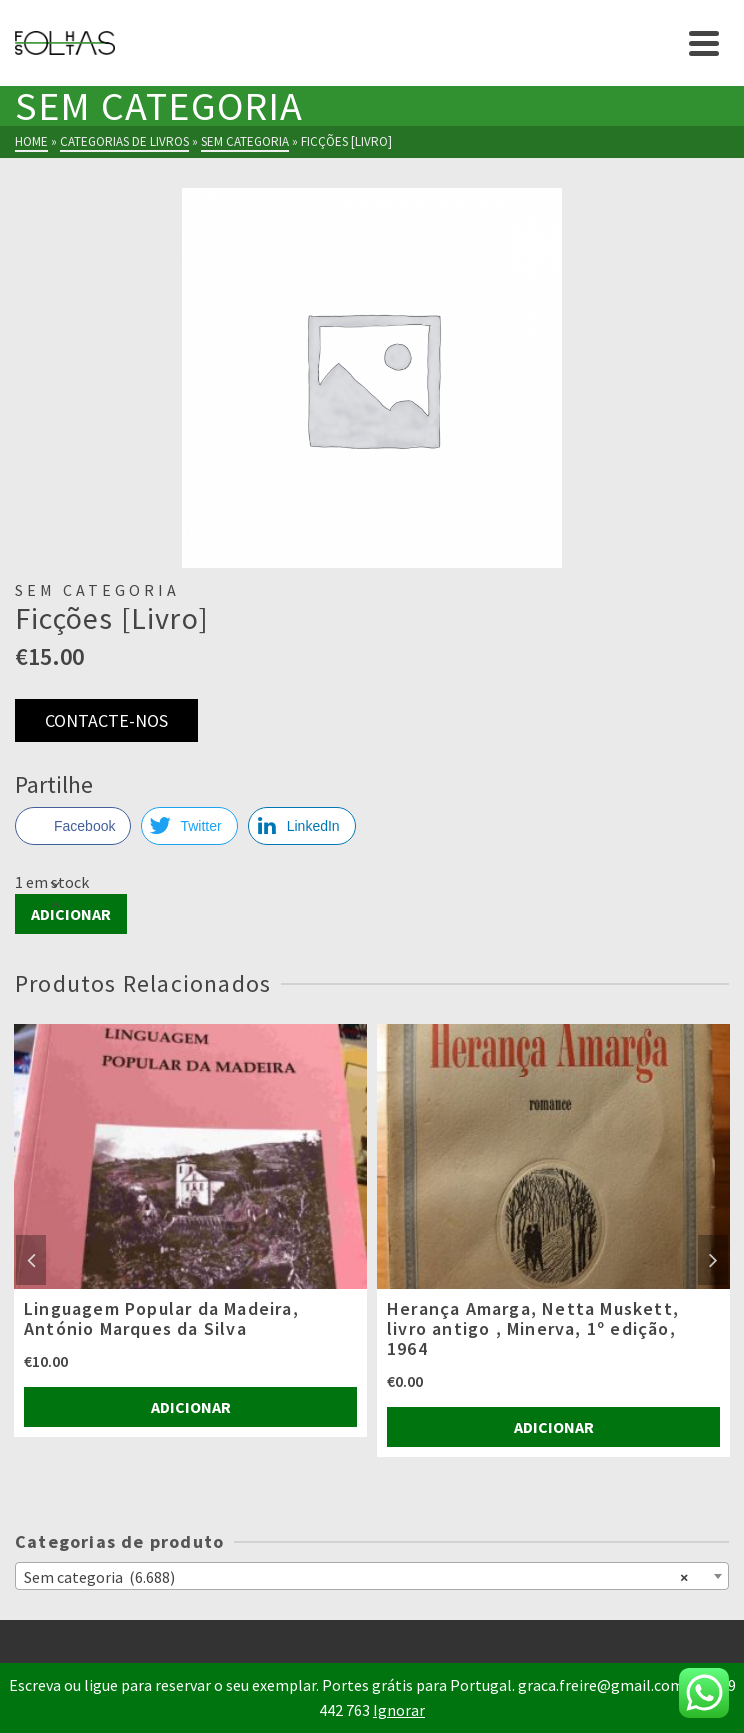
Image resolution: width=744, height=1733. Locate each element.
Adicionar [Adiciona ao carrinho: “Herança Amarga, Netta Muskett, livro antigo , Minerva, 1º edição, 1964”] (554, 1427)
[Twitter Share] (189, 826)
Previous (31, 1260)
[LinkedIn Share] (302, 826)
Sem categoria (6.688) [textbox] (356, 1576)
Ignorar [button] (399, 1710)
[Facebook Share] (73, 826)
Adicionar (71, 914)
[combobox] (372, 1576)
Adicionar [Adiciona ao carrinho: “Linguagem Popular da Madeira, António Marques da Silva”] (191, 1407)
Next (713, 1260)
